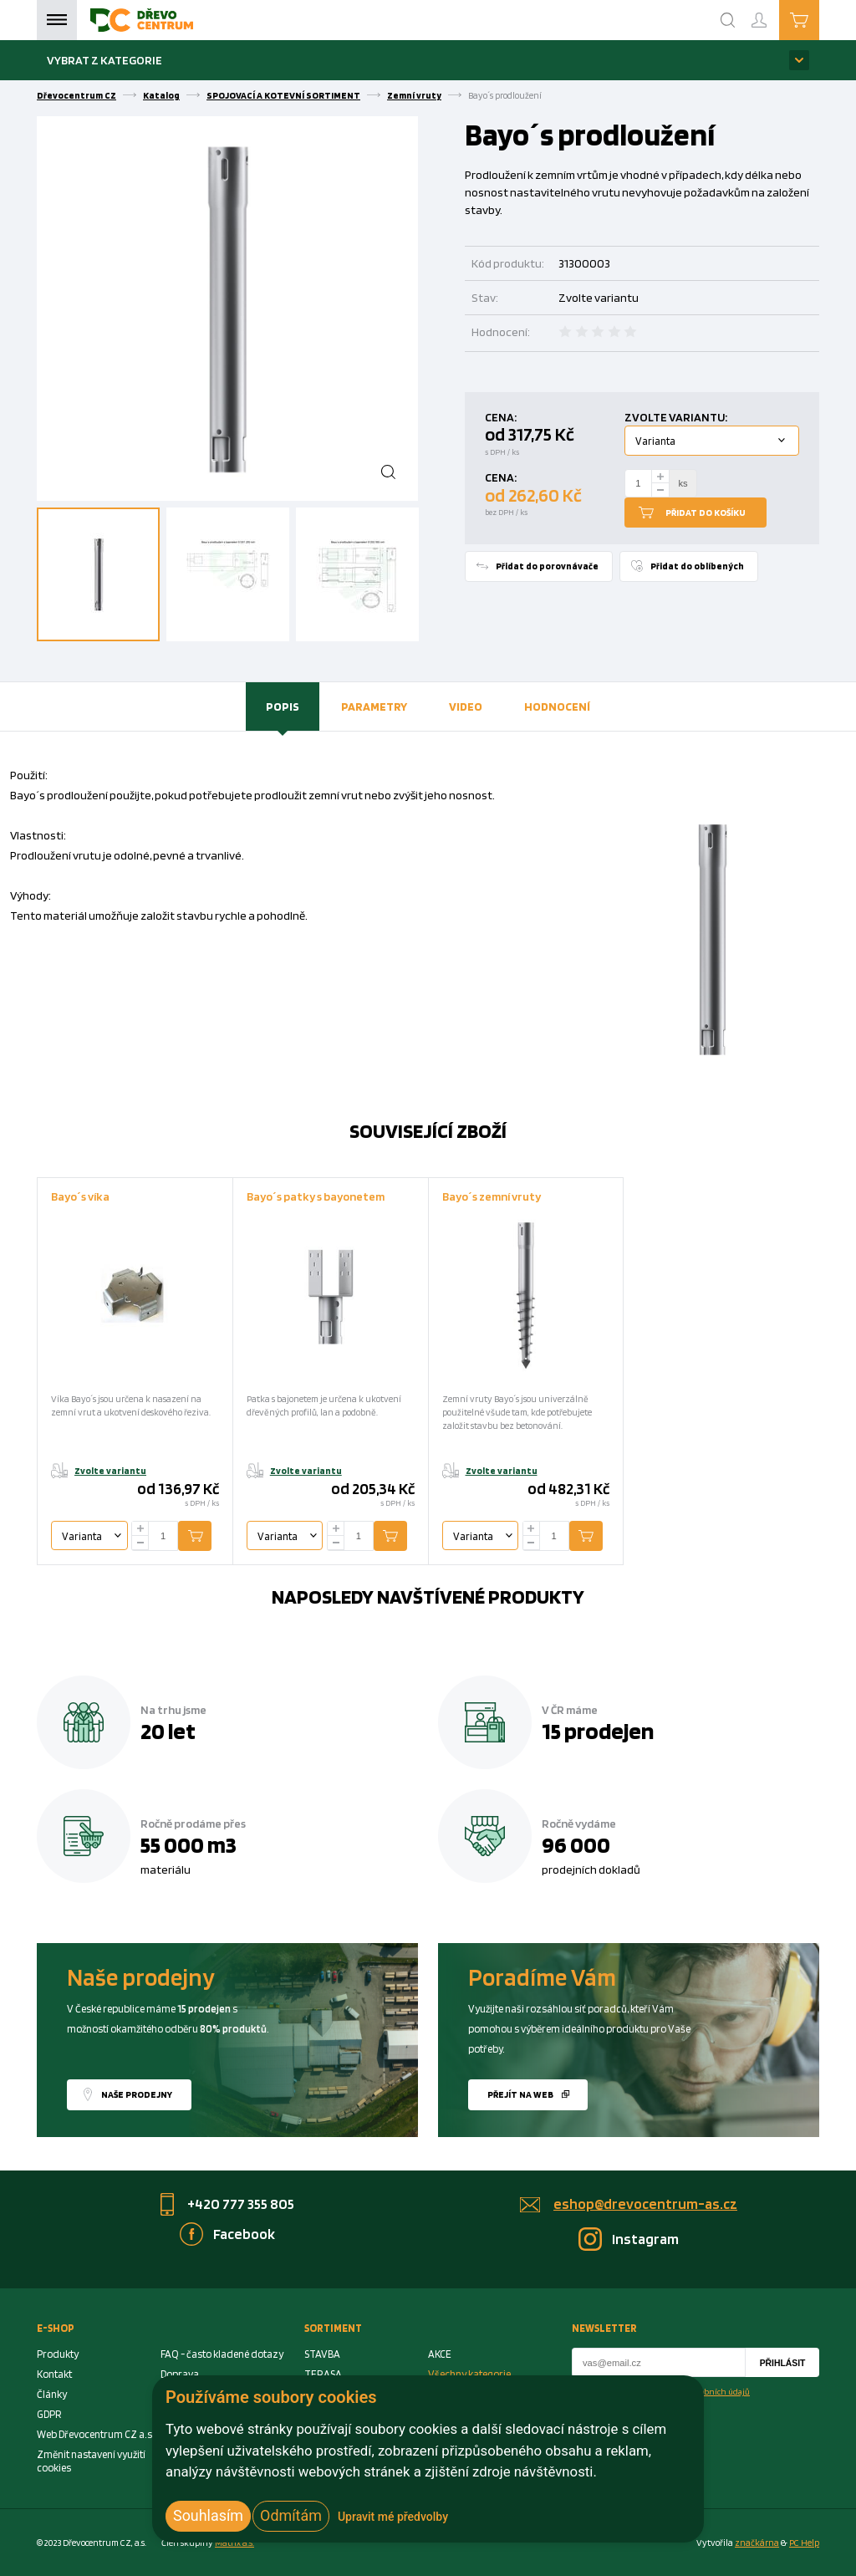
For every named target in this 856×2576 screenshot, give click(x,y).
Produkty (58, 2354)
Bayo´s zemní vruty (491, 1196)
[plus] (660, 476)
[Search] (728, 20)
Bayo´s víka (80, 1196)
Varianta (655, 441)
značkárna (757, 2542)
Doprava (179, 2374)
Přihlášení (772, 13)
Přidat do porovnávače (547, 566)
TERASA (323, 2374)
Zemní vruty (414, 95)
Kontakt (54, 2374)
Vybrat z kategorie (104, 60)
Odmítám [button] (291, 2515)
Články (52, 2394)
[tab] (282, 706)
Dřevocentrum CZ (76, 95)
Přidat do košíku (705, 512)
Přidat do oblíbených (697, 566)
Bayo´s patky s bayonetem (316, 1196)
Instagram (645, 2238)
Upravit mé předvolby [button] (393, 2516)
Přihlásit (783, 2363)
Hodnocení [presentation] (557, 706)
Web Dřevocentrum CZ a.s (94, 2434)
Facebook (244, 2233)
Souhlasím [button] (208, 2515)
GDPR (49, 2414)
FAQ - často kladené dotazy (221, 2354)
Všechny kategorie (469, 2374)
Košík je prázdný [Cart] (818, 19)
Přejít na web (520, 2094)
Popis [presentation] (282, 706)
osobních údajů (721, 2391)
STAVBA (322, 2354)
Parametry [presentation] (374, 706)
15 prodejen (598, 1730)
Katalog (161, 95)
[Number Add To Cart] (638, 483)
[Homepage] (141, 20)
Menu (57, 20)
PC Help (804, 2542)
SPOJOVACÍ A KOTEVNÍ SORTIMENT (283, 95)
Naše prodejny (136, 2094)
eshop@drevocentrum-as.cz (645, 2203)
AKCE (439, 2354)
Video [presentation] (465, 706)
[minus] (660, 490)
